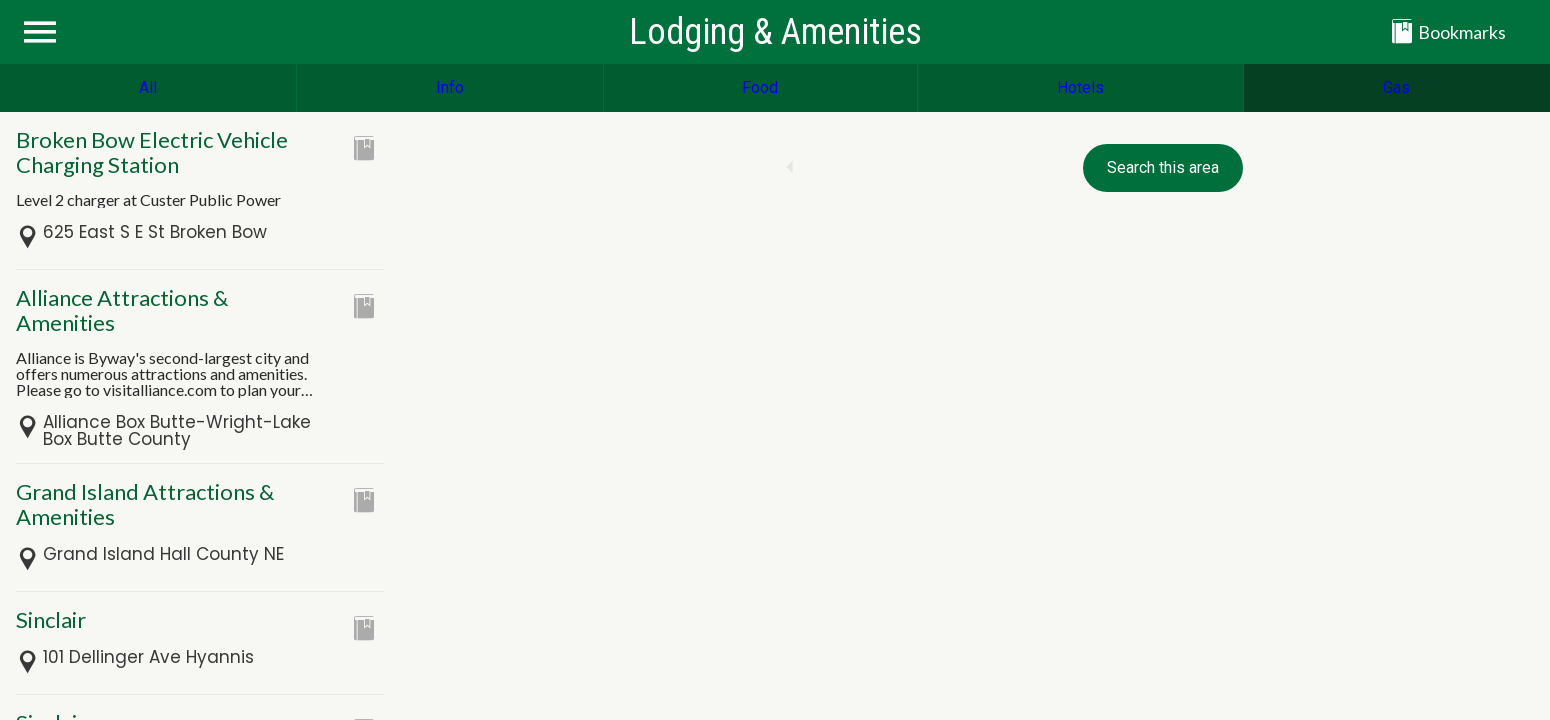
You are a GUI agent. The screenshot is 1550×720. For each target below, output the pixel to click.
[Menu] (40, 32)
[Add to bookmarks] (364, 148)
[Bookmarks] (1462, 32)
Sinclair (51, 619)
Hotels (1080, 87)
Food (760, 87)
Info (450, 87)
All (148, 87)
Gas (1396, 87)
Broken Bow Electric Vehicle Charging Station (152, 152)
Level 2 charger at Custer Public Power (148, 200)
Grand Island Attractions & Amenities (145, 504)
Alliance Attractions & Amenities (122, 310)
